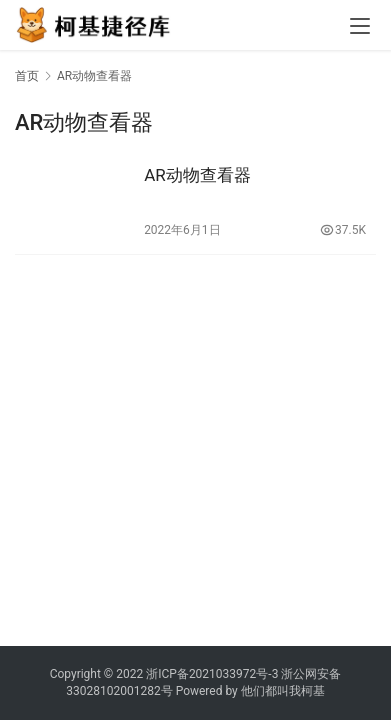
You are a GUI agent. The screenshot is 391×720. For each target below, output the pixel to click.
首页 (27, 76)
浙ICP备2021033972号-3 (212, 674)
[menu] (360, 26)
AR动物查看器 (197, 175)
